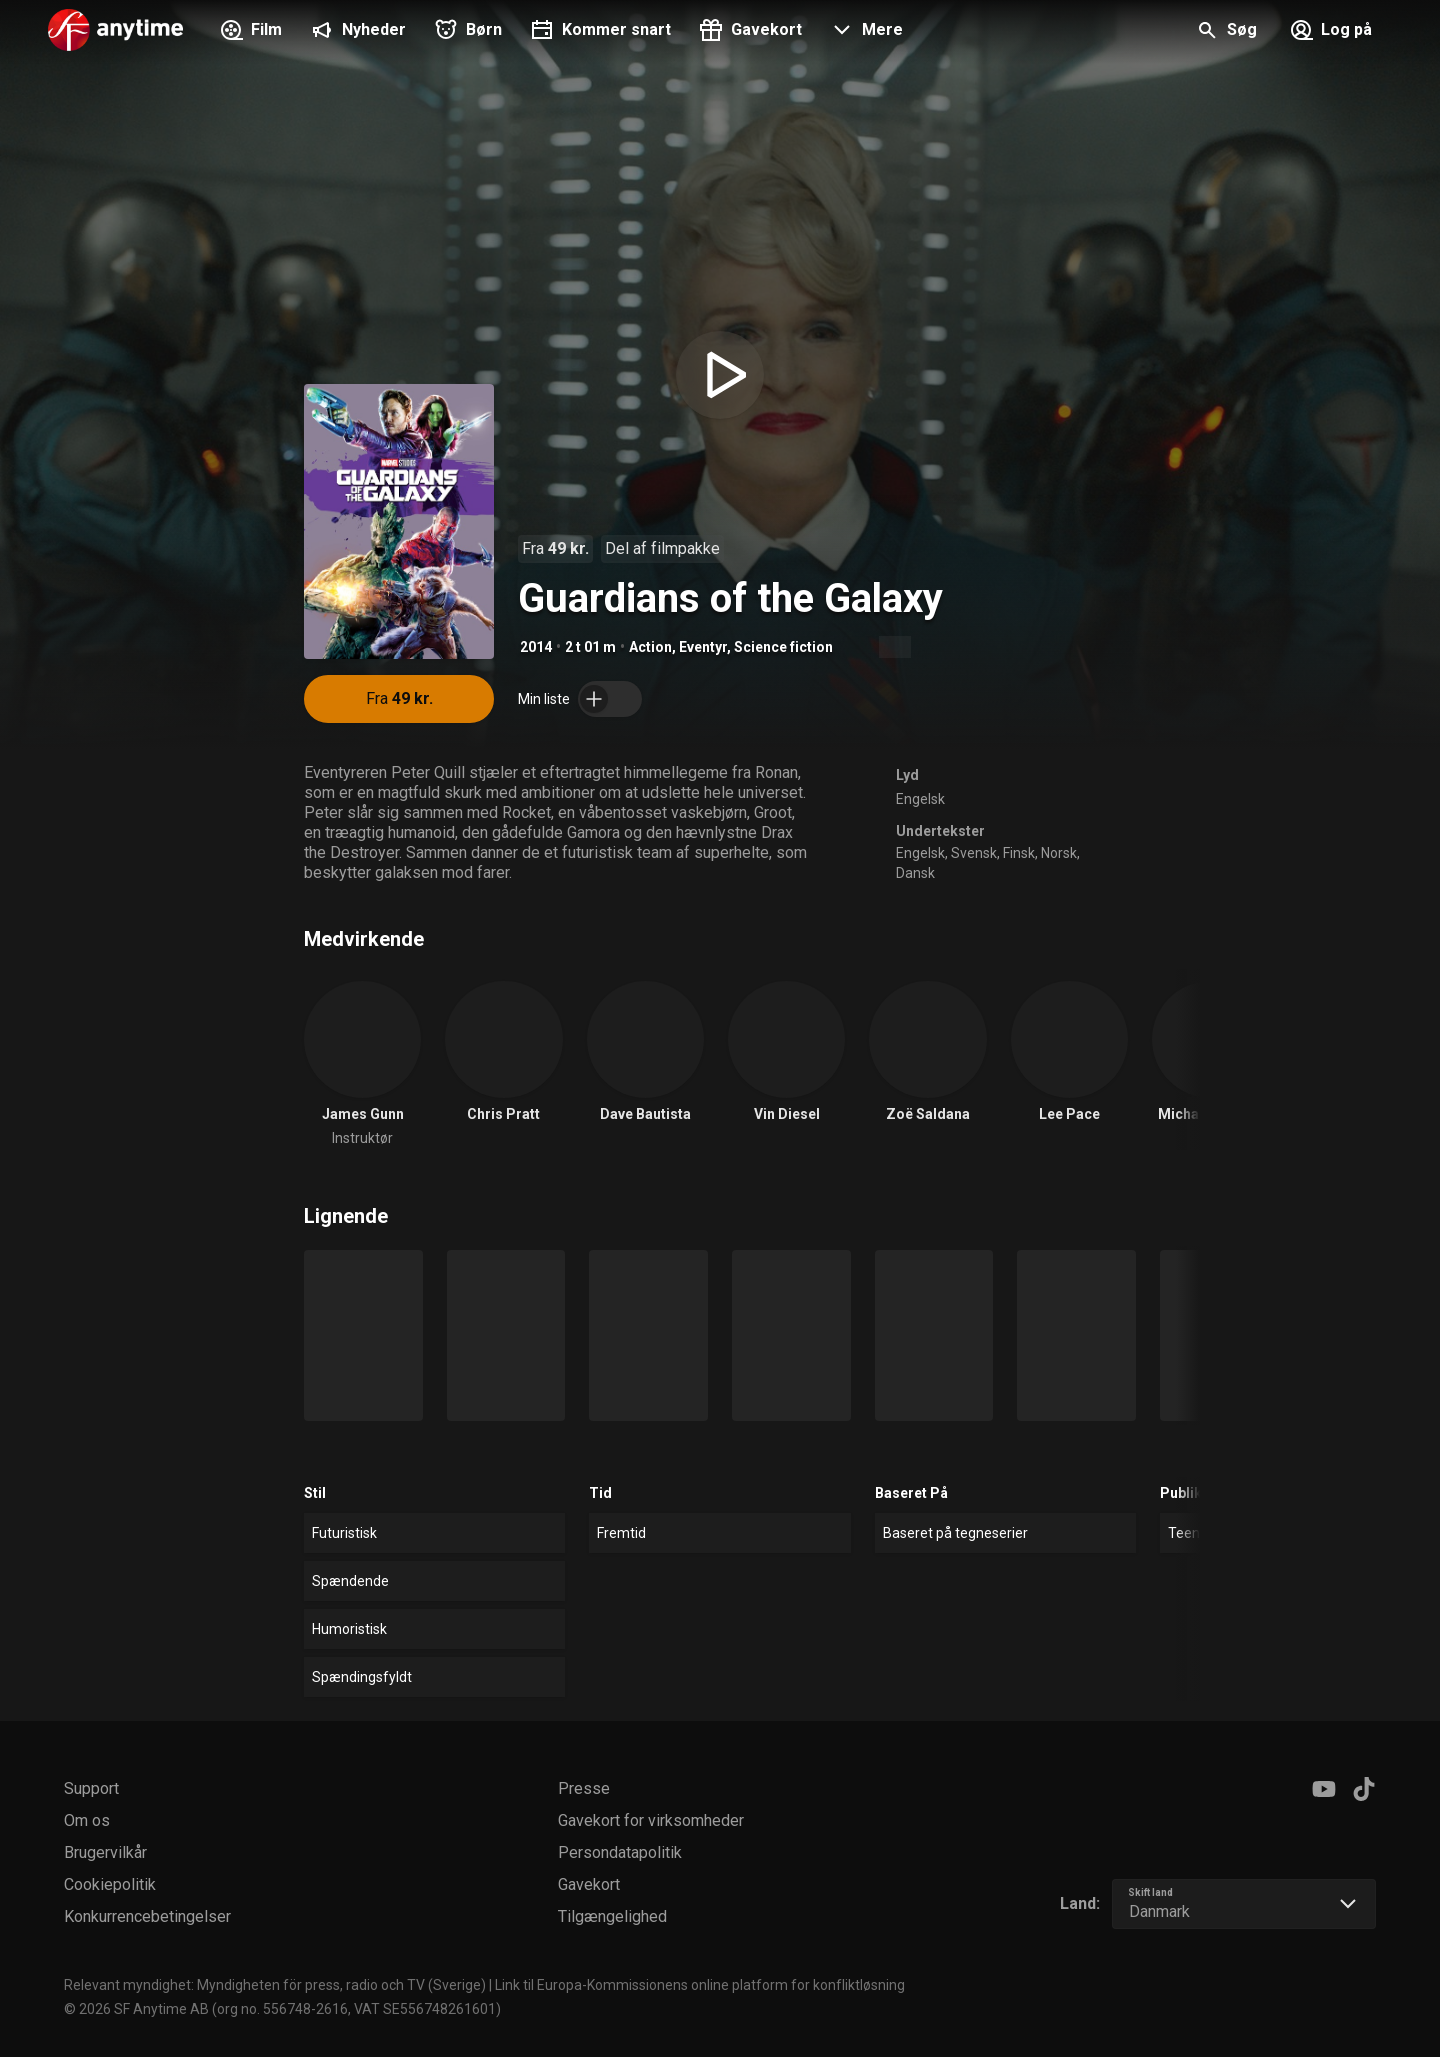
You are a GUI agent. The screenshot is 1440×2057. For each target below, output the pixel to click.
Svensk (974, 853)
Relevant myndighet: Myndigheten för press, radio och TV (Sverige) (275, 1985)
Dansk (915, 873)
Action (650, 647)
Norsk (1059, 853)
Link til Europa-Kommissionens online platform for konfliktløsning (700, 1985)
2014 (536, 647)
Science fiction (783, 647)
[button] (864, 32)
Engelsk (920, 799)
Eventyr (703, 647)
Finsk (1019, 853)
